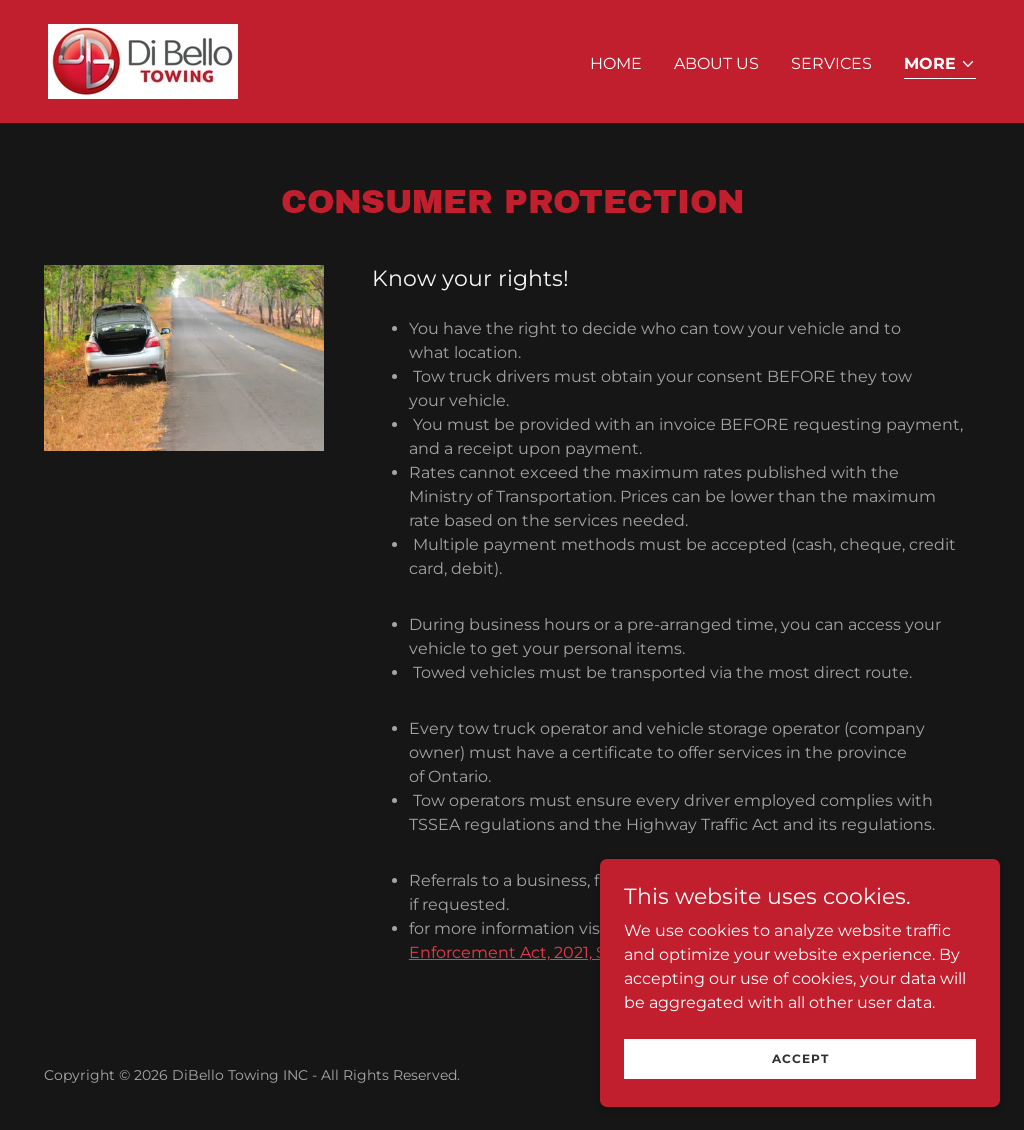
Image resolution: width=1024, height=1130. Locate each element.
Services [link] (831, 63)
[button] (940, 65)
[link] (143, 60)
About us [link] (716, 63)
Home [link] (616, 63)
